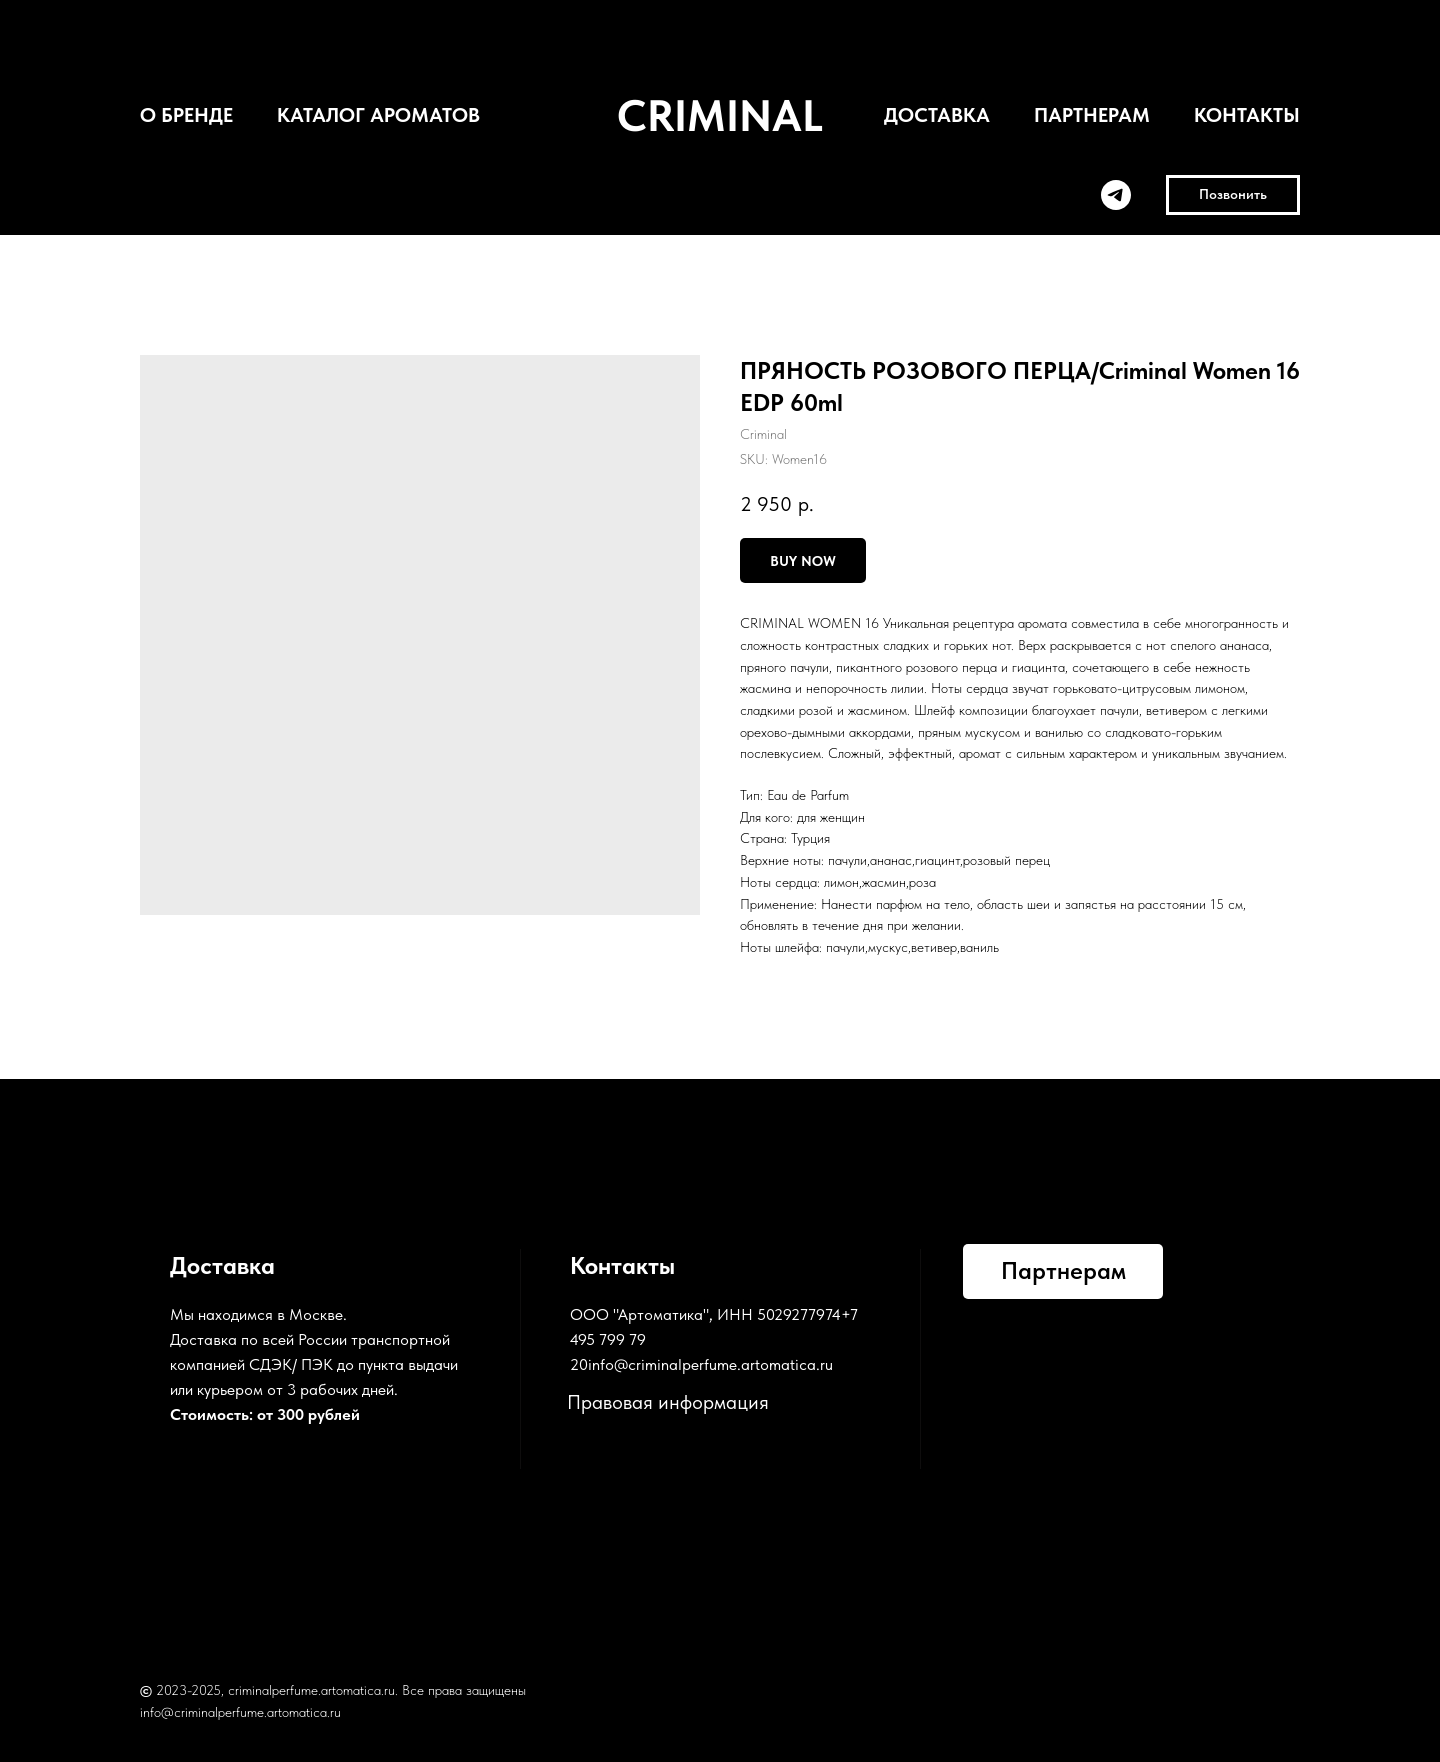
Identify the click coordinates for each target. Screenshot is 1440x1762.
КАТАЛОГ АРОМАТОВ (378, 115)
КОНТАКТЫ (1247, 115)
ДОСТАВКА (937, 115)
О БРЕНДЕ (186, 115)
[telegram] (1116, 195)
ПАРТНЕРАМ (1092, 115)
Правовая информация (668, 1402)
